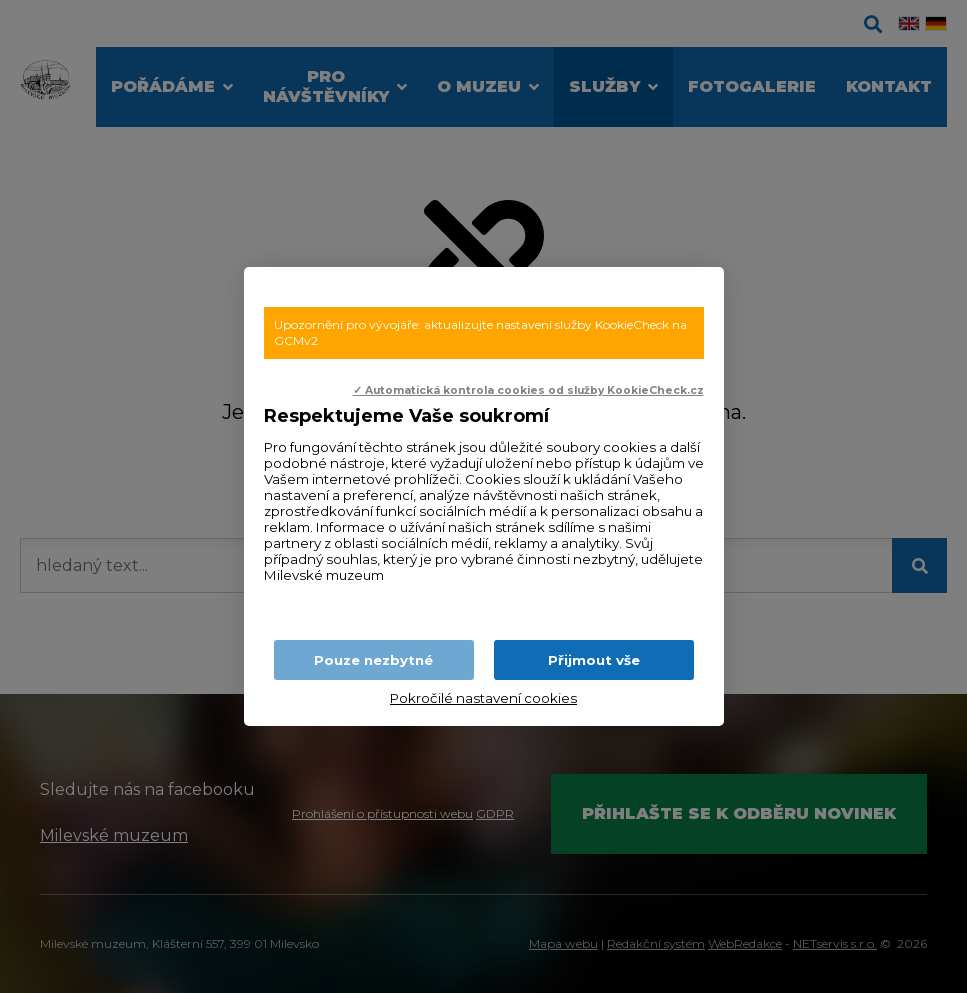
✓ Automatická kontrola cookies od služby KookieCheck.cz (528, 390)
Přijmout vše (594, 660)
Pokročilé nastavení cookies (483, 698)
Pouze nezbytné (373, 660)
